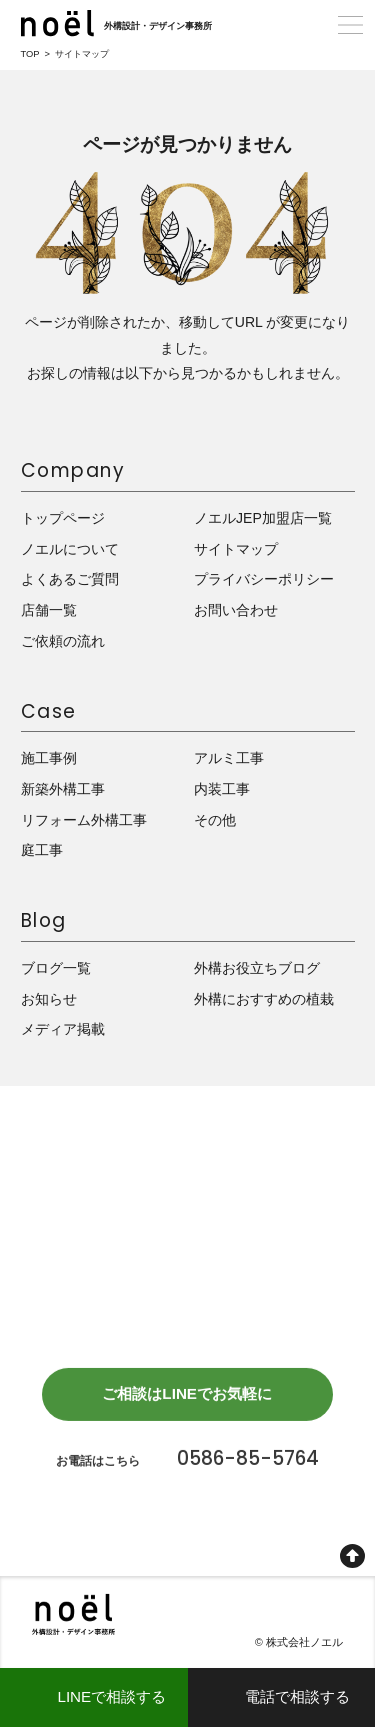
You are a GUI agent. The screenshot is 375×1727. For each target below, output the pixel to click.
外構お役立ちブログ (257, 968)
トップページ (63, 519)
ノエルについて (70, 549)
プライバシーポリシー (264, 580)
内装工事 (222, 789)
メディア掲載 (63, 1030)
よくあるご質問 (70, 580)
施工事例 (49, 759)
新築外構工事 (63, 789)
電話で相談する (297, 1696)
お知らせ (49, 999)
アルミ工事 (229, 759)
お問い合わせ (236, 611)
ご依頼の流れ (63, 641)
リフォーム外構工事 (84, 820)
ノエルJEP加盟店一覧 (263, 519)
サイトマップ (236, 549)
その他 (215, 820)
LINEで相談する (111, 1696)
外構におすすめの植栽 (264, 999)
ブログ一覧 (56, 968)
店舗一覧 (49, 611)
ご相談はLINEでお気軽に (187, 1398)
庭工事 (42, 851)
